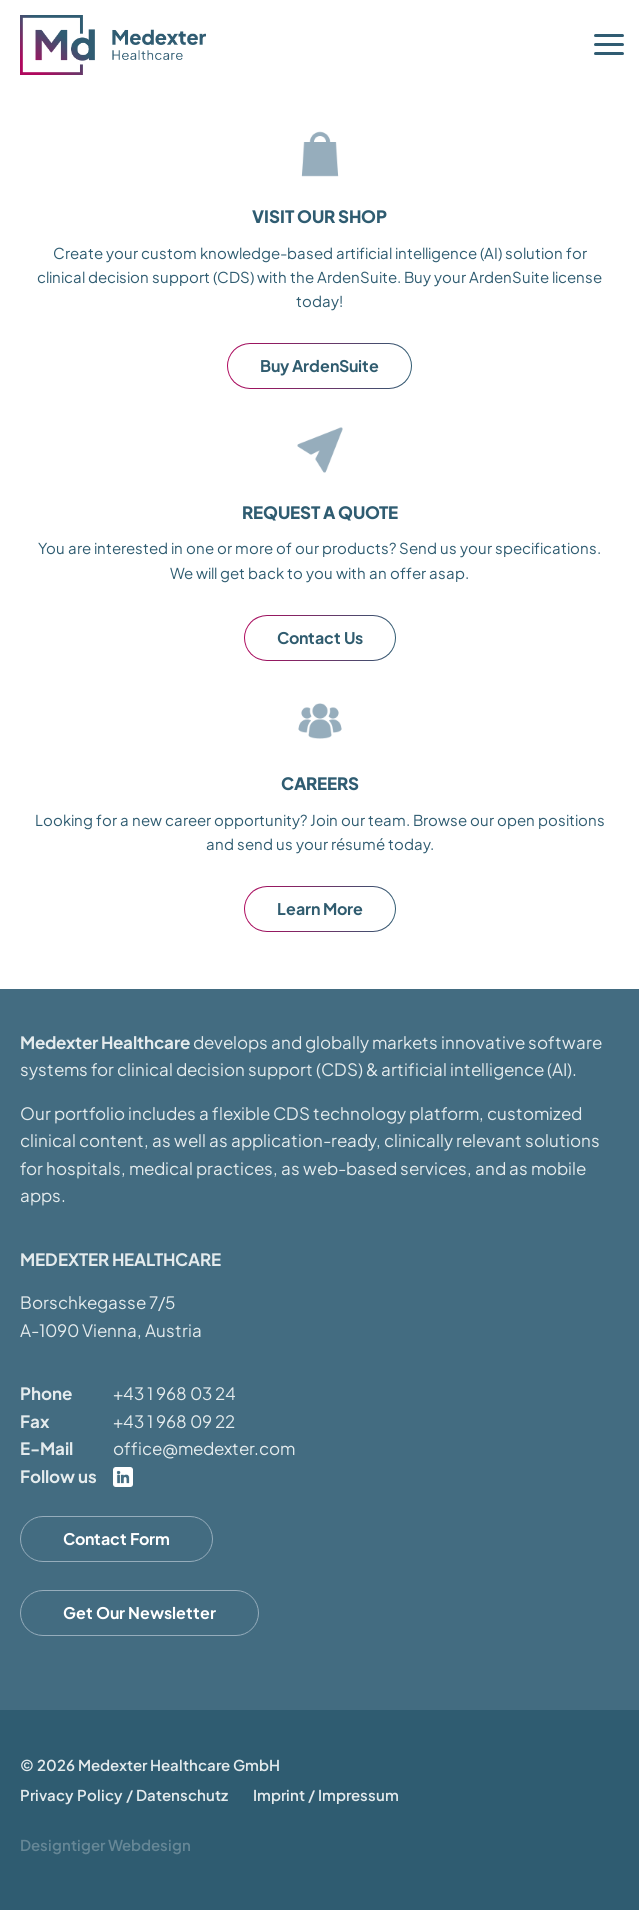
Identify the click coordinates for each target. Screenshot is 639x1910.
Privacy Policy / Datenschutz (124, 1794)
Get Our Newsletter (139, 1612)
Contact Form (116, 1538)
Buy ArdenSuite (319, 365)
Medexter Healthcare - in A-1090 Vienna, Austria (120, 45)
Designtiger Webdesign (105, 1844)
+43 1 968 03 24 (174, 1393)
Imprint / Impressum (326, 1794)
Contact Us (320, 637)
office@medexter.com (204, 1448)
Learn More (320, 908)
